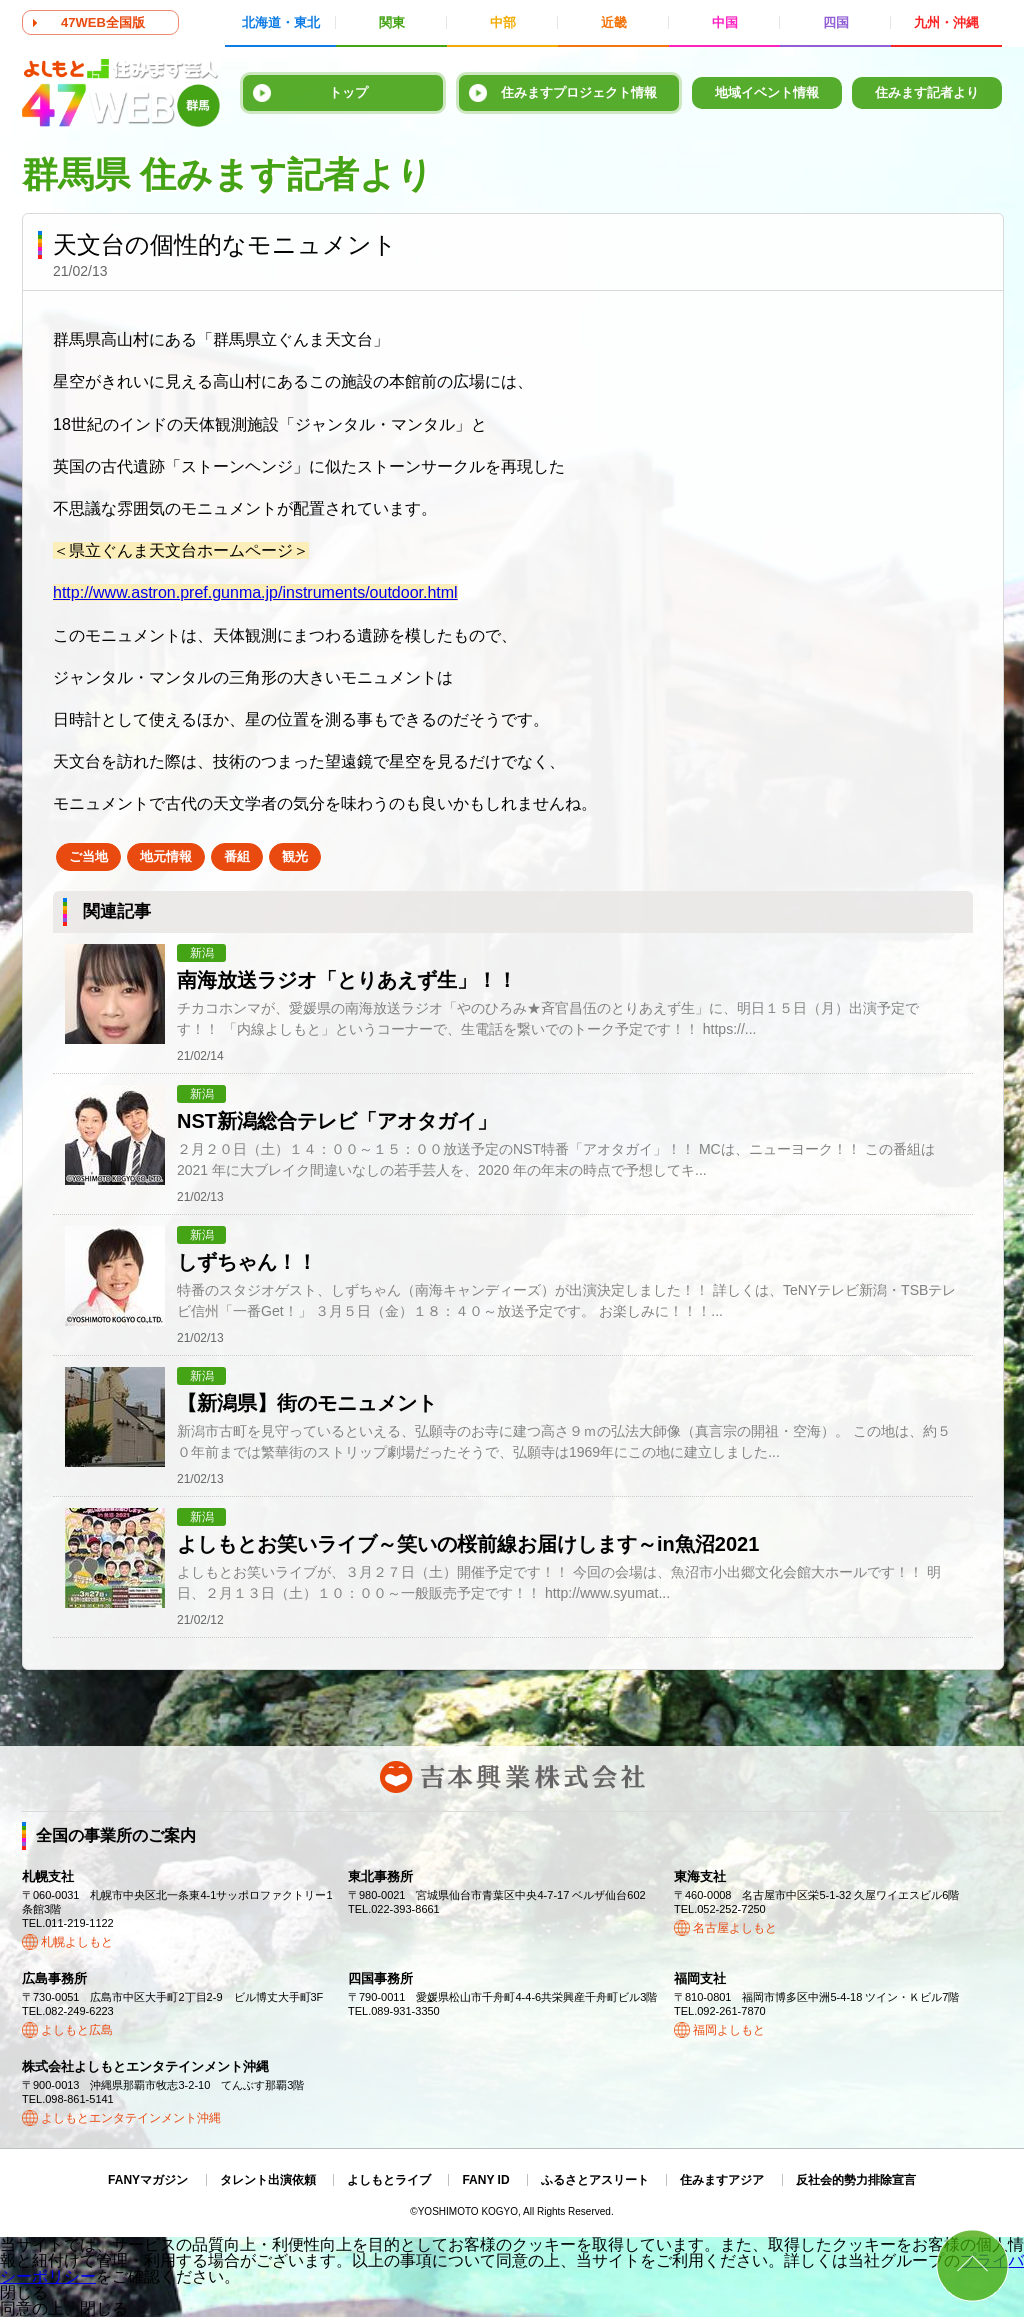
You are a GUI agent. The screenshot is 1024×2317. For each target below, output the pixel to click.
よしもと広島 (77, 2030)
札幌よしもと (77, 1942)
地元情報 (166, 856)
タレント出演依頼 (268, 2180)
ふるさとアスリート (595, 2180)
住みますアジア (722, 2180)
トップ (348, 92)
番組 (237, 856)
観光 (295, 856)
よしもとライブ (389, 2180)
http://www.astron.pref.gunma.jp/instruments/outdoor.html (255, 592)
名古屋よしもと (735, 1928)
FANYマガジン (148, 2180)
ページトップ (972, 2265)
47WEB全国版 (103, 22)
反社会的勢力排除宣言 (856, 2180)
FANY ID (485, 2180)
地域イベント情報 (767, 92)
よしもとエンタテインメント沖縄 (131, 2118)
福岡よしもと (729, 2030)
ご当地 (88, 856)
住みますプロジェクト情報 (579, 92)
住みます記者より (927, 92)
